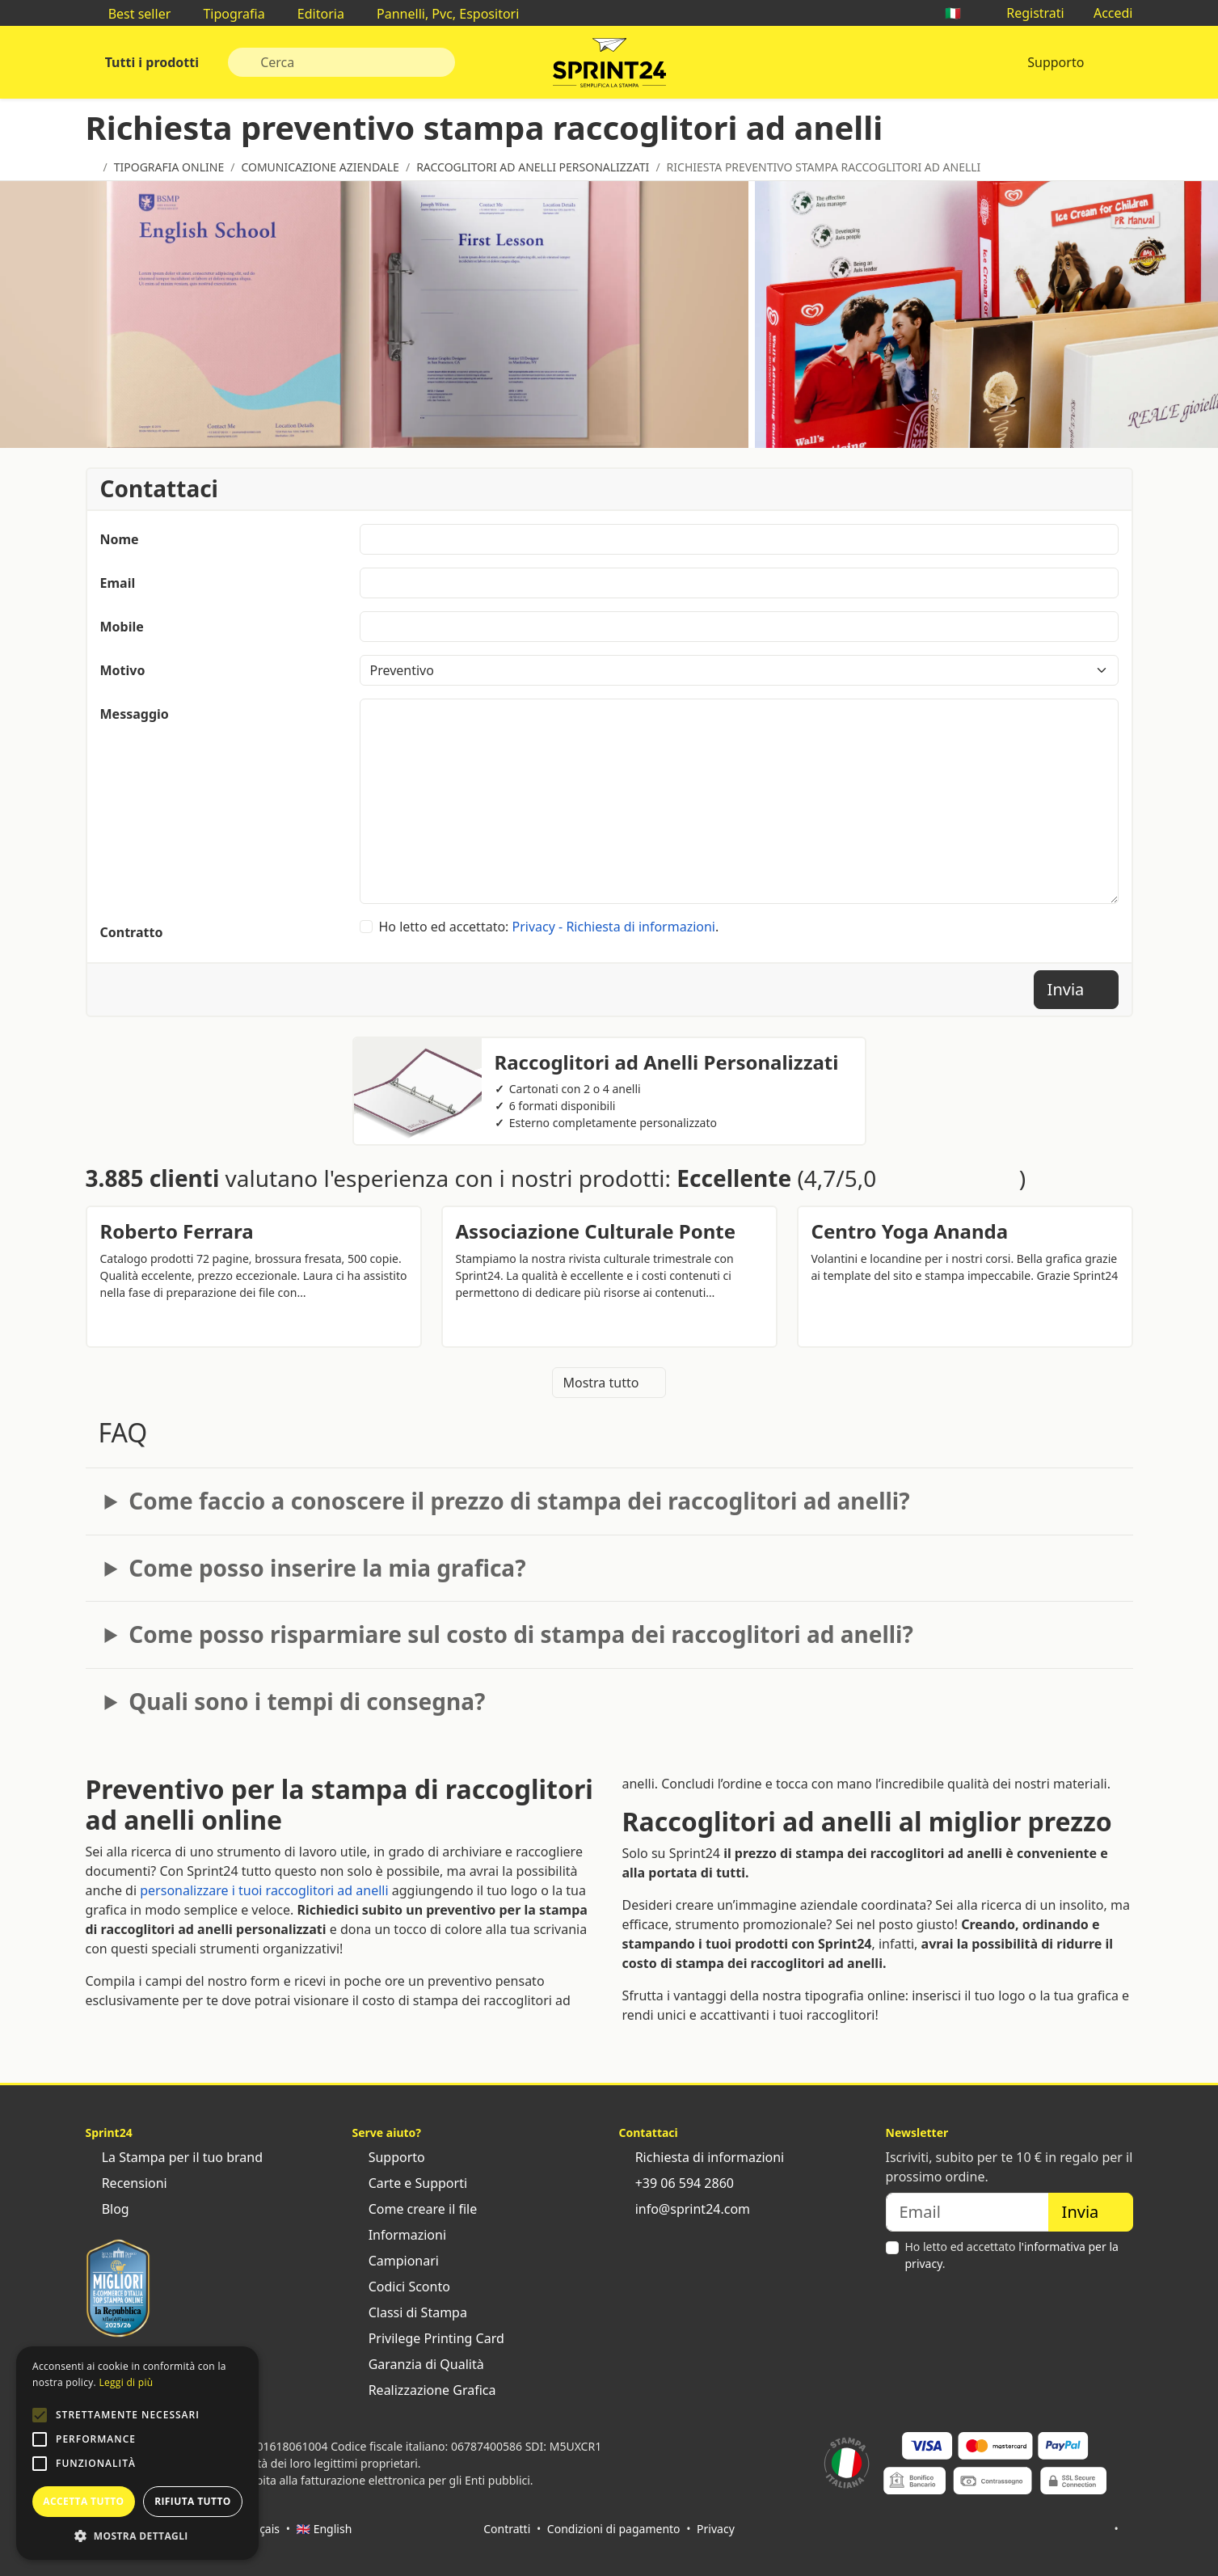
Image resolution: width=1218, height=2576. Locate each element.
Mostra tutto (609, 1382)
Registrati (1027, 13)
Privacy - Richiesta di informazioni (613, 926)
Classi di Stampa (409, 2312)
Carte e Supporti (410, 2183)
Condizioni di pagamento (614, 2528)
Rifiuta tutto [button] (192, 2501)
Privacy (716, 2528)
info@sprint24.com (685, 2209)
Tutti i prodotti (151, 62)
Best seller (131, 14)
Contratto (131, 932)
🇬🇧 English (324, 2528)
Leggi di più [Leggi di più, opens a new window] (126, 2382)
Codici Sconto (401, 2286)
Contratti (506, 2528)
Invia (1076, 989)
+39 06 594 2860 (676, 2183)
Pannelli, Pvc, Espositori (439, 14)
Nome (119, 539)
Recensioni (126, 2183)
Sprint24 (609, 66)
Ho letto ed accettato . (1012, 2255)
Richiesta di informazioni (702, 2157)
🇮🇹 (961, 13)
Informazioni (399, 2235)
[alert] (137, 2453)
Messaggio (134, 714)
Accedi (1105, 13)
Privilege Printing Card (428, 2338)
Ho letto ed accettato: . (549, 926)
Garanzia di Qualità (418, 2364)
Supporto (1055, 62)
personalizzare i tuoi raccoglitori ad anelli (264, 1890)
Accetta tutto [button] (83, 2501)
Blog (107, 2209)
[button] (39, 2415)
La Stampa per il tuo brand (174, 2157)
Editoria (312, 14)
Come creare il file (415, 2209)
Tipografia (225, 14)
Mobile (122, 627)
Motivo (122, 670)
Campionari (395, 2261)
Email (118, 583)
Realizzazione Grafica (424, 2390)
